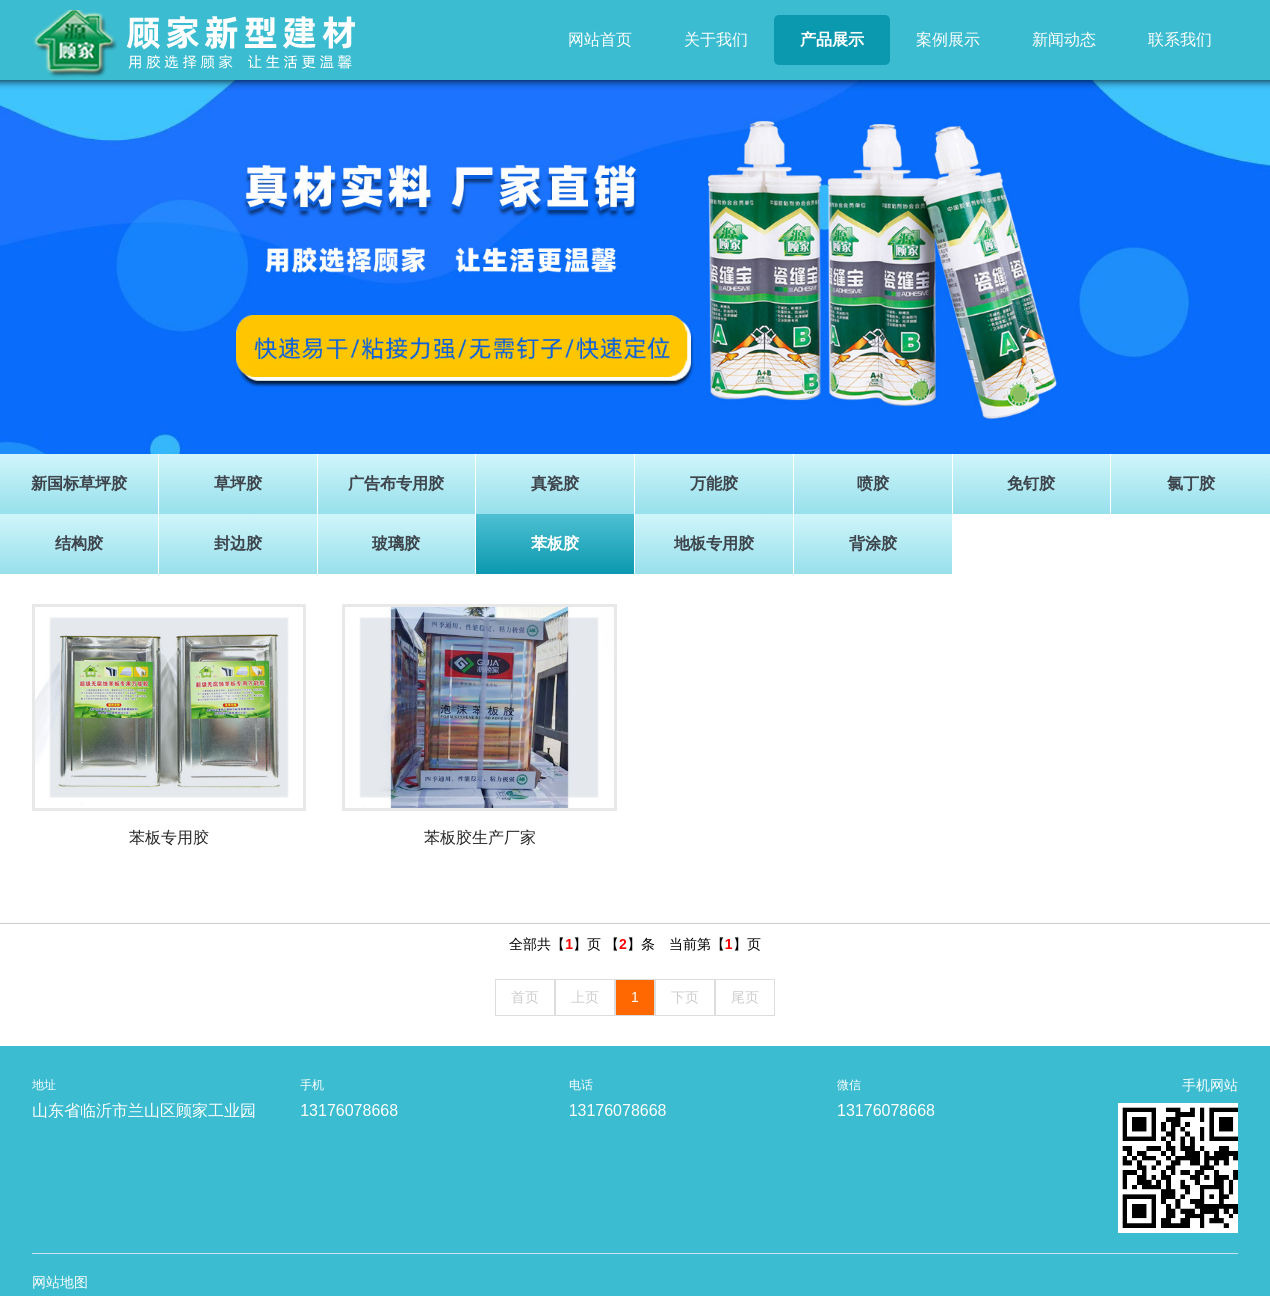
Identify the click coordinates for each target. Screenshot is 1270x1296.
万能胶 (714, 483)
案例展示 (948, 39)
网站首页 (600, 39)
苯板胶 (555, 543)
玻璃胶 (396, 543)
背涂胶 (873, 543)
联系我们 (1180, 39)
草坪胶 (238, 483)
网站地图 (60, 1282)
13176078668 (349, 1110)
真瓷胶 (555, 483)
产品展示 (832, 39)
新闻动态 (1064, 39)
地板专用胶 (714, 543)
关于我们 (716, 39)
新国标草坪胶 (79, 483)
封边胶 (238, 543)
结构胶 (79, 543)
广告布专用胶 (396, 483)
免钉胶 (1031, 483)
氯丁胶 (1191, 483)
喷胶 (873, 483)
